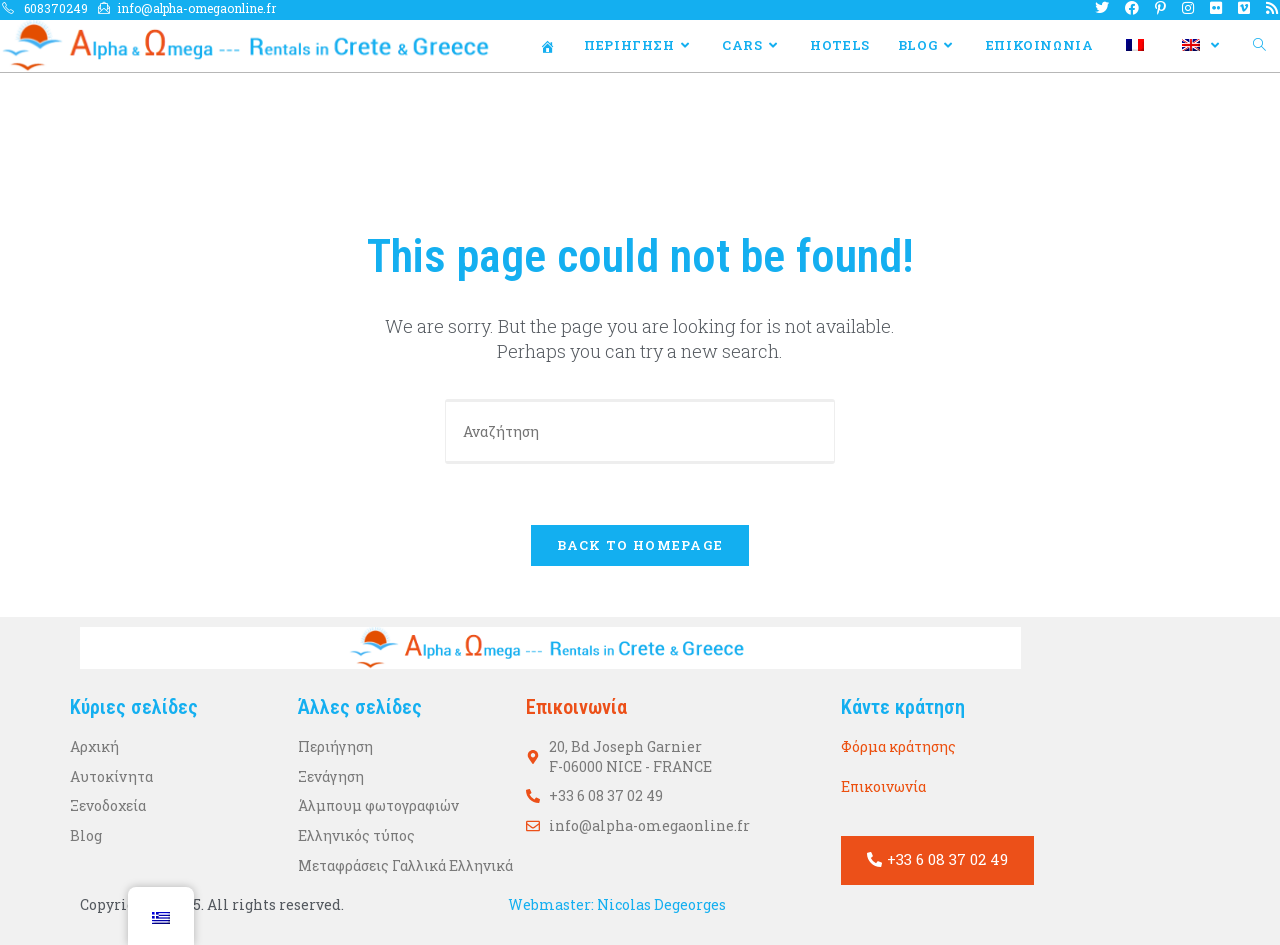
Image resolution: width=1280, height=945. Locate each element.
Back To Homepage (640, 545)
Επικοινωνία (883, 786)
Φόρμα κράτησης (898, 746)
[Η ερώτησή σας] (640, 431)
